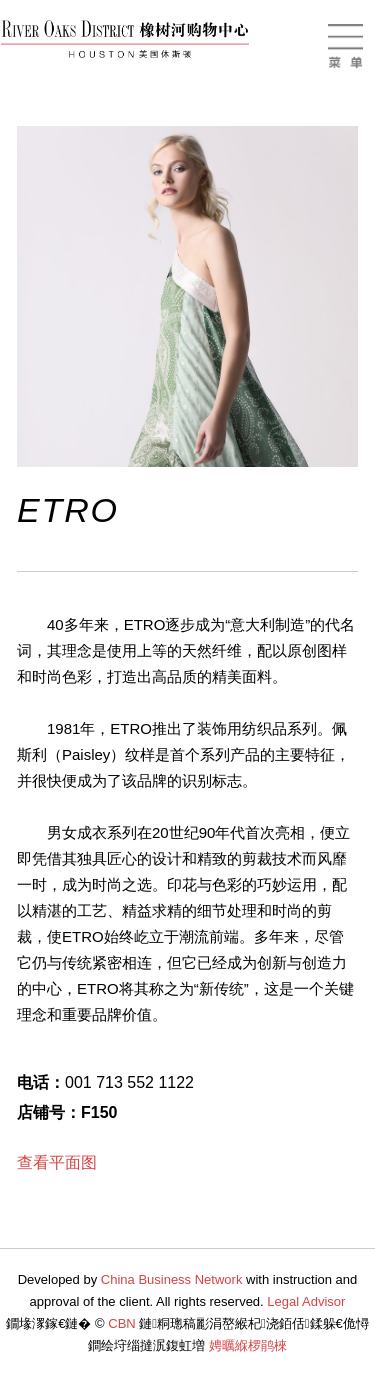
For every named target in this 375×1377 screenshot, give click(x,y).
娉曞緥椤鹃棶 (248, 1345)
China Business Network (172, 1279)
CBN (121, 1323)
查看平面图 (57, 1162)
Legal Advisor (306, 1301)
